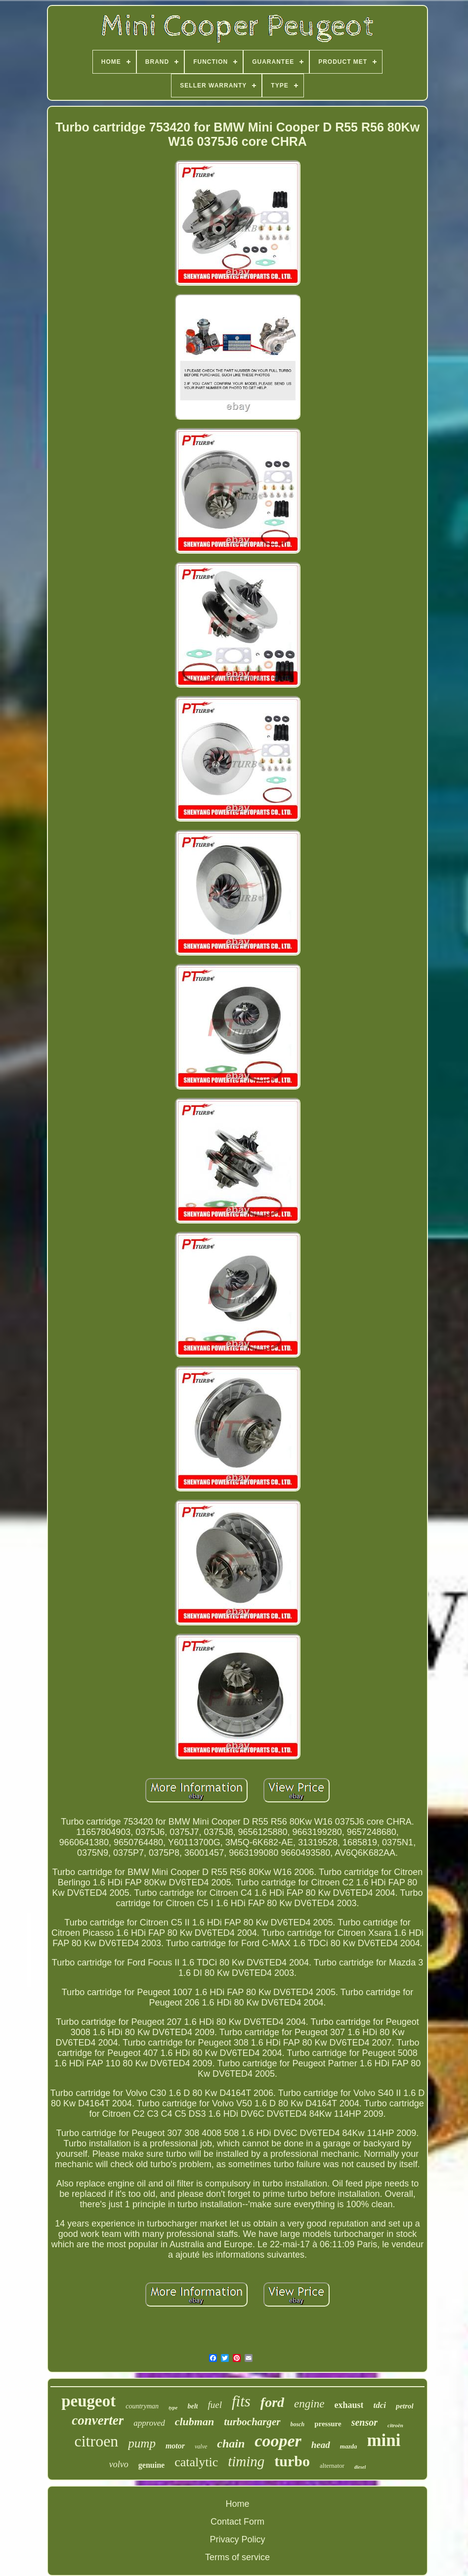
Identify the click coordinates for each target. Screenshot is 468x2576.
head (320, 2445)
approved (149, 2423)
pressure (327, 2424)
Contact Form (237, 2522)
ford (272, 2402)
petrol (405, 2406)
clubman (194, 2421)
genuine (151, 2465)
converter (98, 2420)
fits (241, 2401)
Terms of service (237, 2557)
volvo (118, 2464)
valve (201, 2446)
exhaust (348, 2405)
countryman (142, 2406)
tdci (379, 2405)
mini (383, 2440)
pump (142, 2443)
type (173, 2407)
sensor (364, 2422)
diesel (360, 2467)
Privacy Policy (237, 2539)
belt (192, 2406)
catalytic (196, 2462)
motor (175, 2446)
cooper (278, 2441)
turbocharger (252, 2422)
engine (309, 2404)
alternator (332, 2465)
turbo (292, 2461)
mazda (348, 2446)
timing (246, 2461)
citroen (96, 2441)
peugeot (88, 2401)
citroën (395, 2425)
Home (237, 2504)
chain (231, 2443)
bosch (298, 2424)
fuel (215, 2405)
